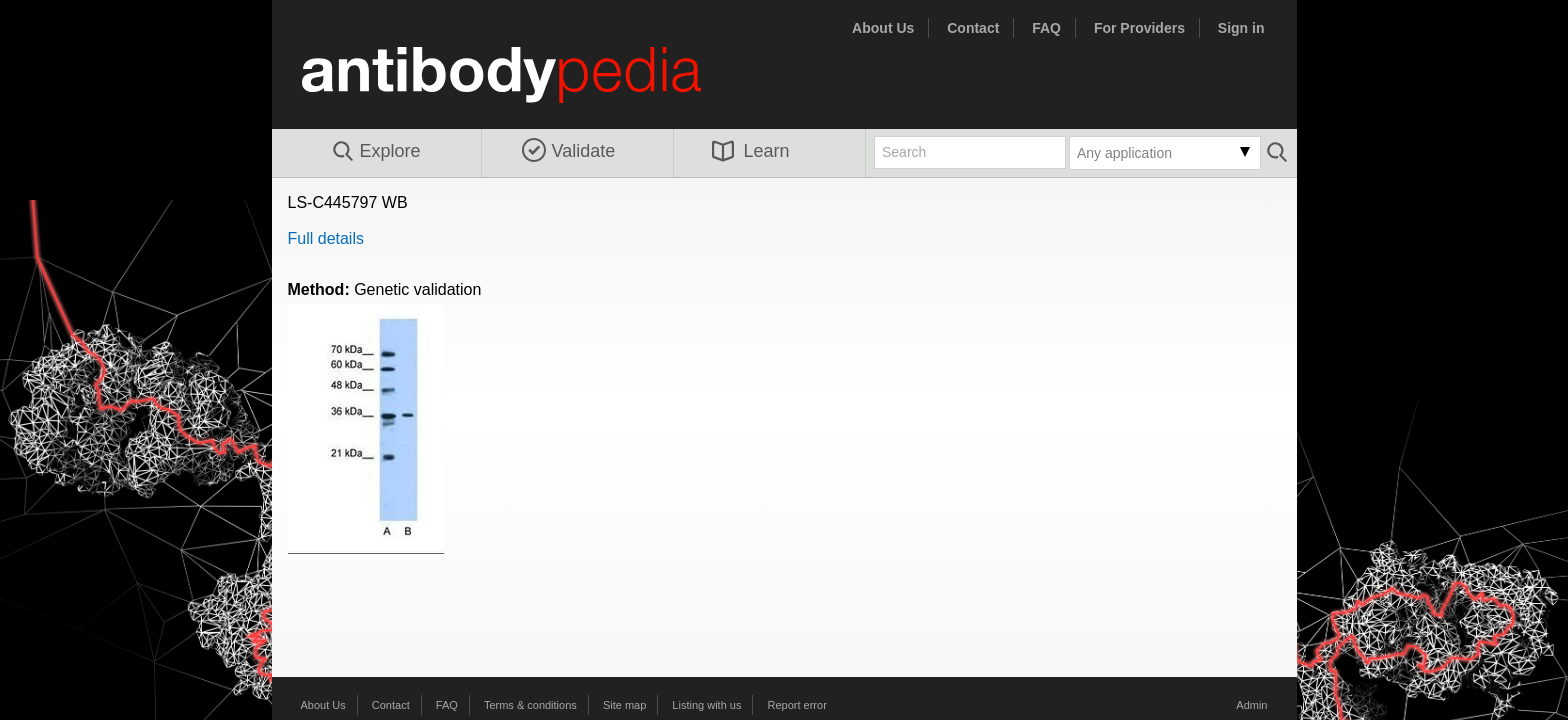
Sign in (1241, 28)
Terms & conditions (530, 705)
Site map (624, 705)
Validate (569, 151)
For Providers (1139, 28)
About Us (883, 28)
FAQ (1046, 28)
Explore (375, 152)
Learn (751, 151)
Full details (326, 238)
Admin (1251, 705)
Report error (797, 705)
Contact (973, 28)
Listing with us (706, 705)
